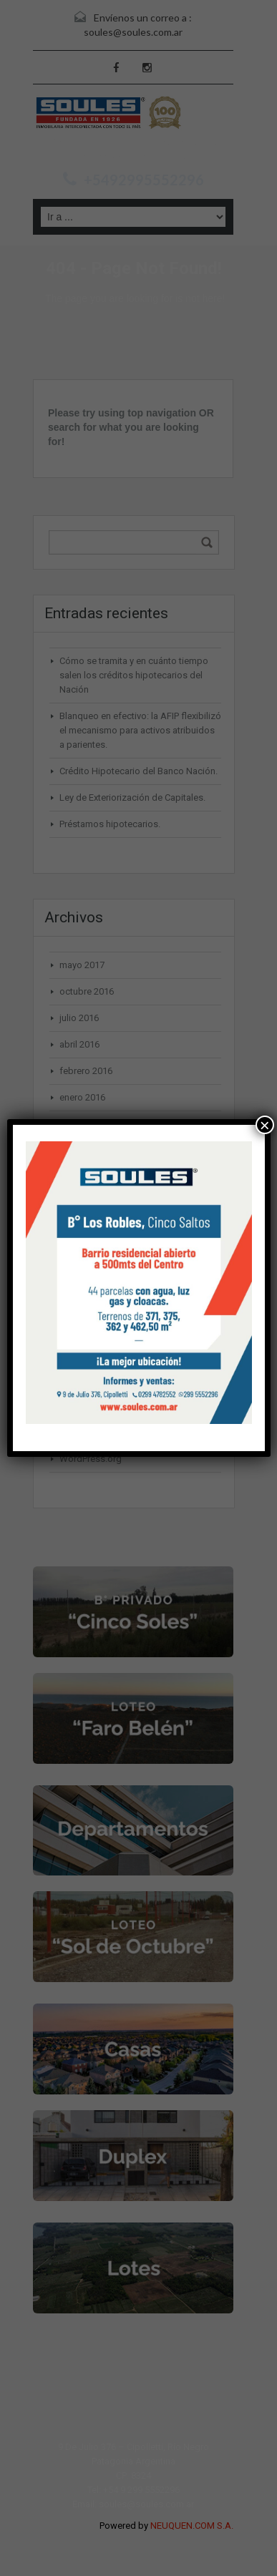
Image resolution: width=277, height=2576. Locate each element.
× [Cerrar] (265, 1125)
